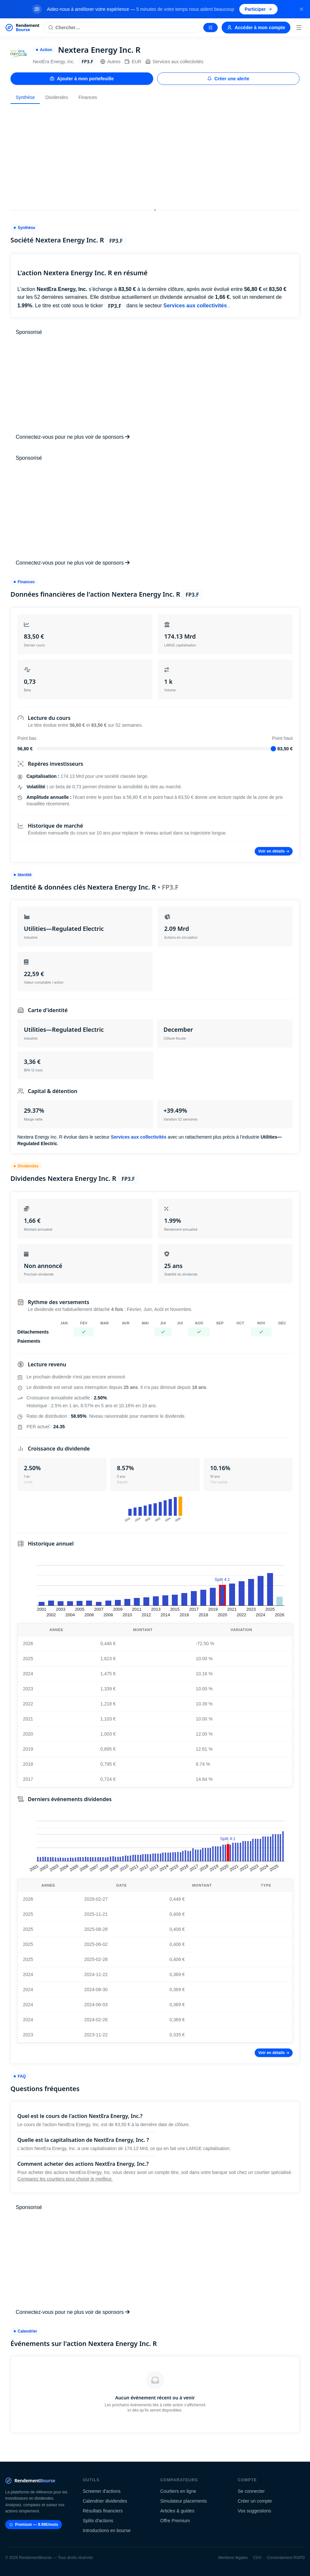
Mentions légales (233, 2557)
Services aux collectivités (174, 61)
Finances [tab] (88, 97)
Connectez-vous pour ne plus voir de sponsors (73, 437)
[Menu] (299, 27)
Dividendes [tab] (56, 97)
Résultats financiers (103, 2510)
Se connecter (251, 2491)
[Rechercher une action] (122, 27)
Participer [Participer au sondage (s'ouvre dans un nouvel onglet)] (258, 9)
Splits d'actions (98, 2520)
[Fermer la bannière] (301, 9)
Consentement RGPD (286, 2557)
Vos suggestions (254, 2510)
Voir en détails (273, 851)
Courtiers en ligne (178, 2491)
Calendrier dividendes (105, 2501)
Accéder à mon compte (256, 27)
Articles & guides (177, 2510)
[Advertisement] (155, 155)
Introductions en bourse (107, 2530)
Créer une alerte (228, 78)
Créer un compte (255, 2501)
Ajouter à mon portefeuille (82, 78)
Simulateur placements (183, 2501)
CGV (257, 2557)
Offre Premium (175, 2520)
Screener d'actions (102, 2491)
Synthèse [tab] (25, 97)
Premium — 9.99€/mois (33, 2524)
